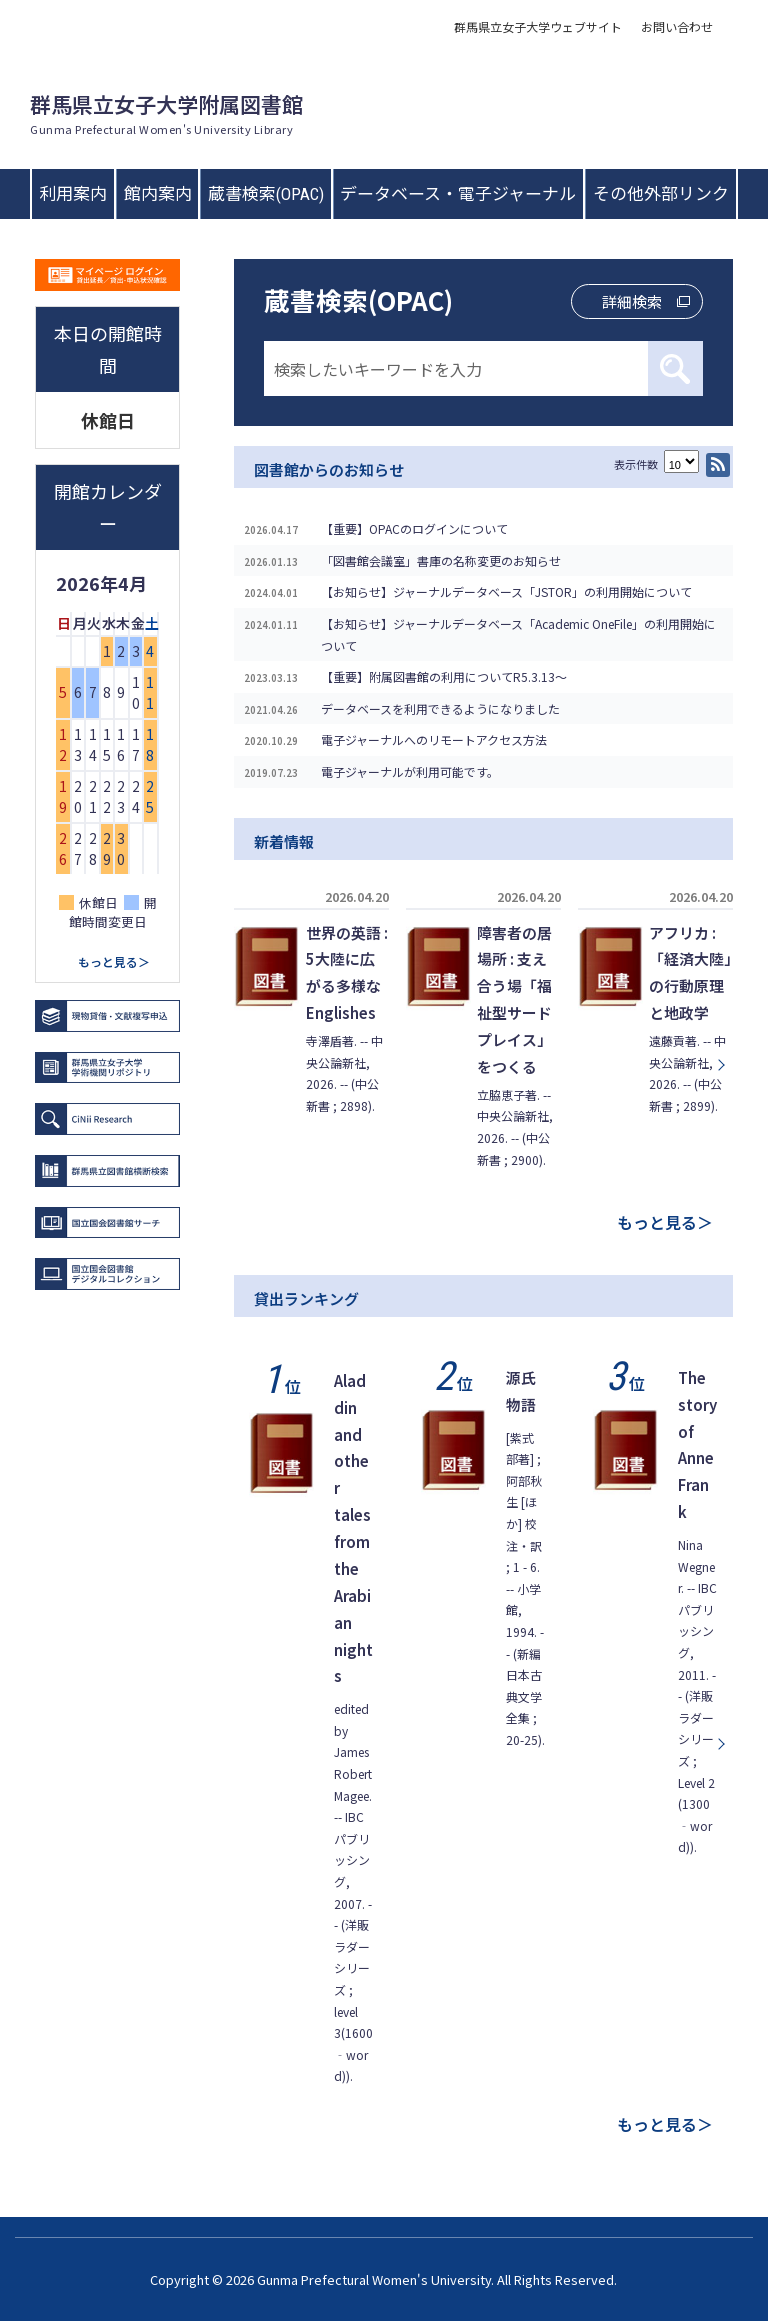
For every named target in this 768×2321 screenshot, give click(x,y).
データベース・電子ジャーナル (458, 194)
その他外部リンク (661, 194)
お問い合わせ (677, 26)
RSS (718, 465)
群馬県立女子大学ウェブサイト (538, 26)
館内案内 (158, 194)
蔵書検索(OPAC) (266, 194)
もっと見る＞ (665, 1222)
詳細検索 (632, 301)
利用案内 (73, 194)
